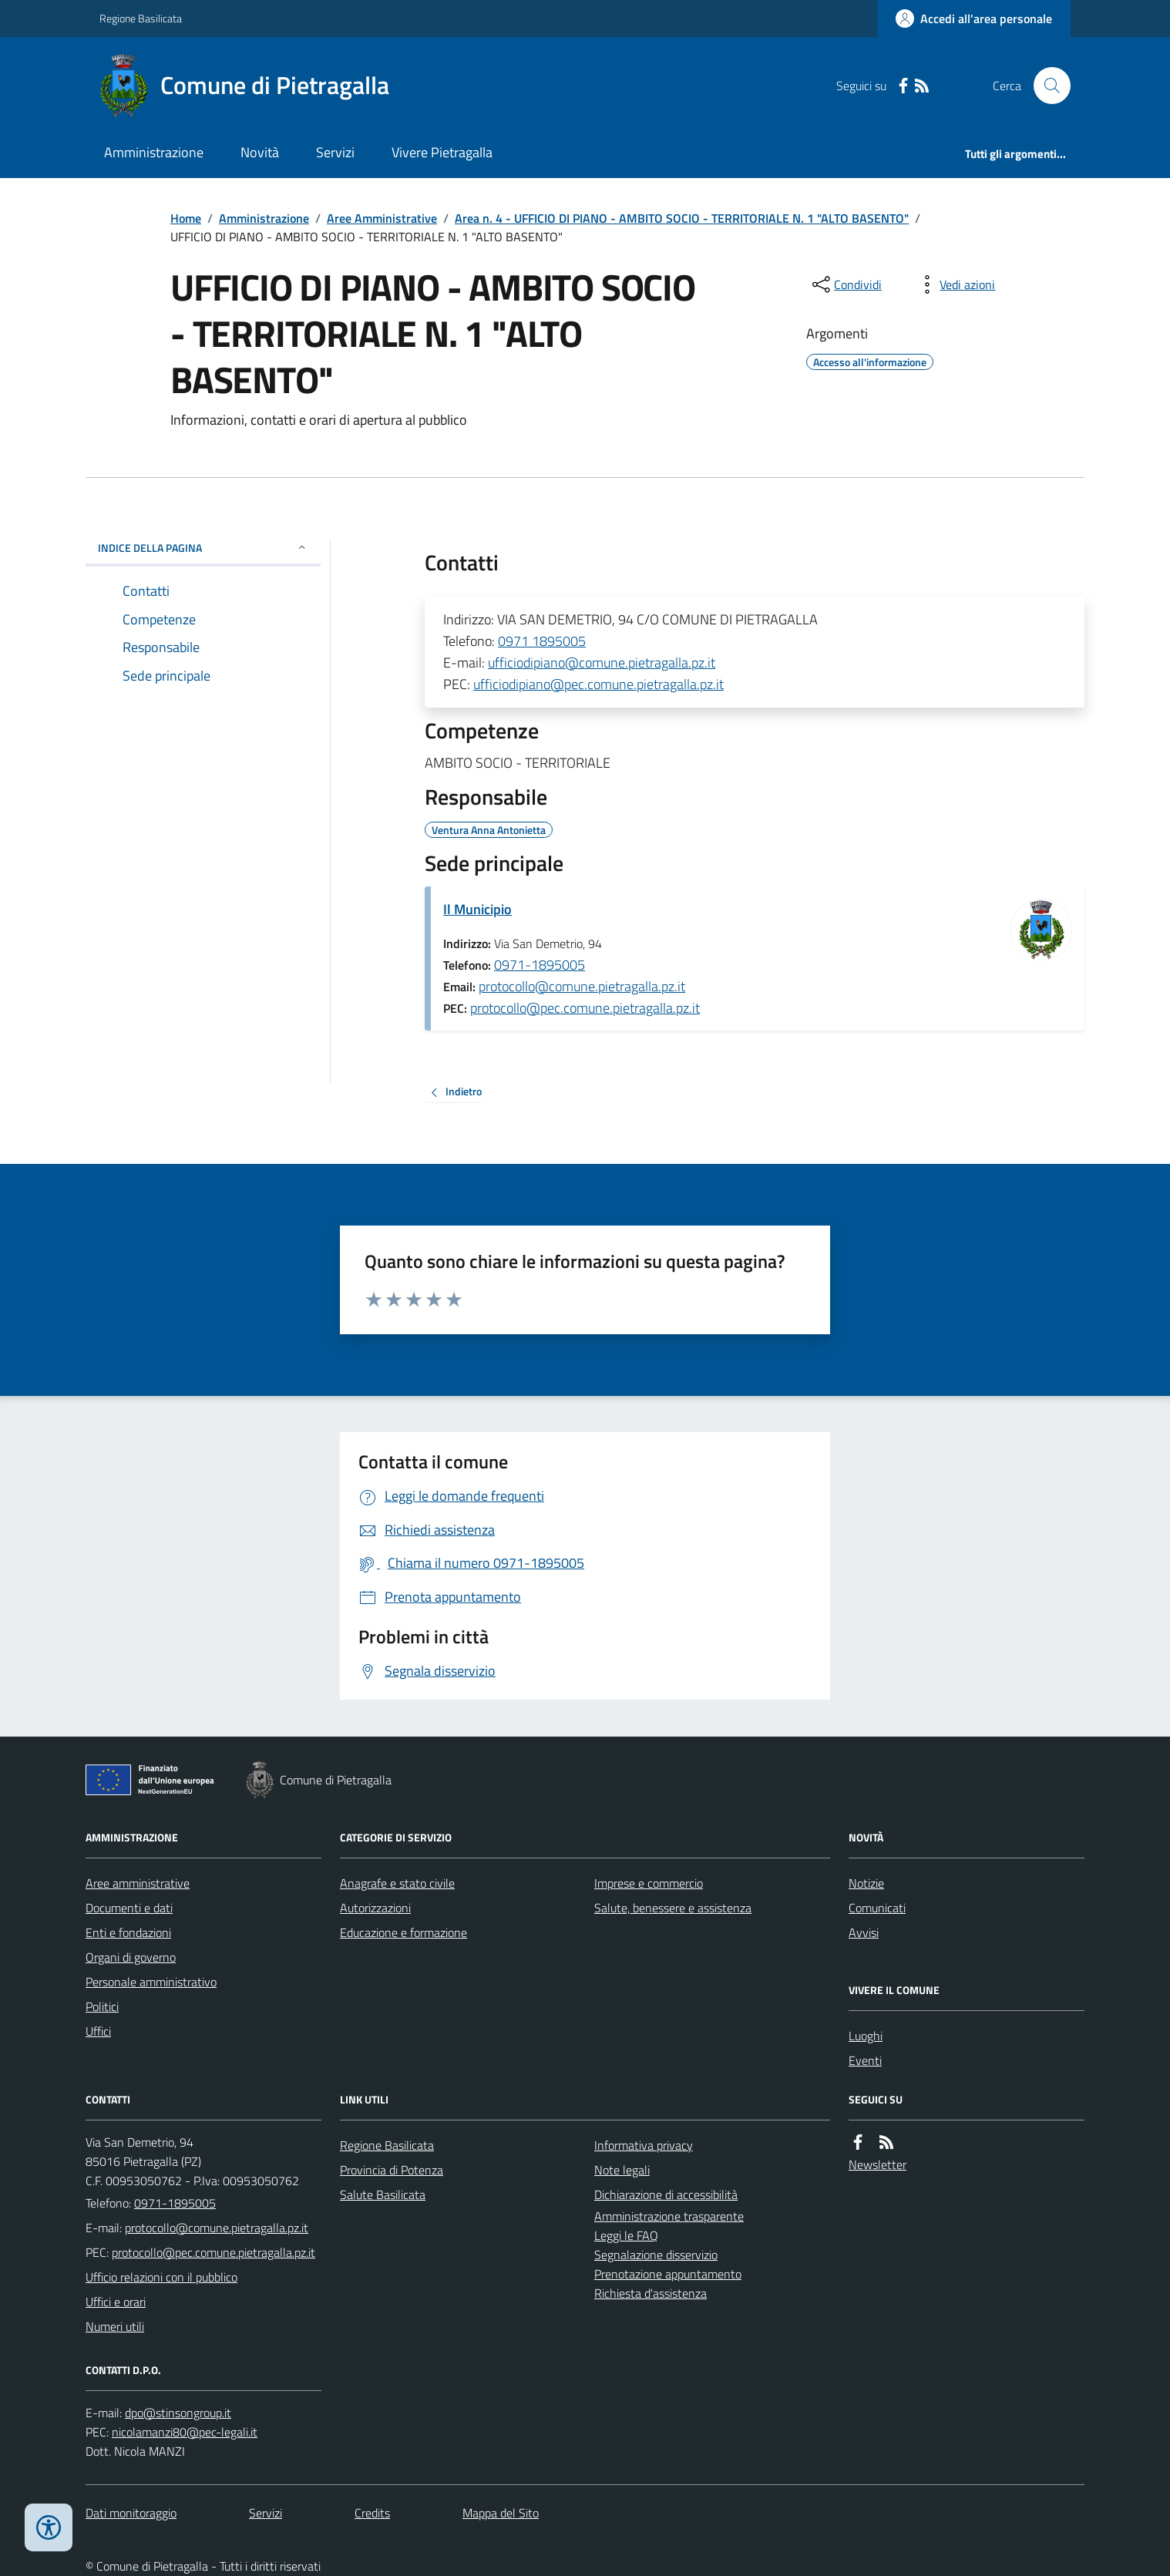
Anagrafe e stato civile (397, 1883)
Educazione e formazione (403, 1932)
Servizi (335, 152)
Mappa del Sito (500, 2513)
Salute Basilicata (382, 2194)
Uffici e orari (116, 2301)
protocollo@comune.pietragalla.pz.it (582, 986)
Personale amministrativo (151, 1981)
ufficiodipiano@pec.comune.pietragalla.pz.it (598, 684)
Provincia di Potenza (391, 2170)
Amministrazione (153, 152)
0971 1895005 (542, 641)
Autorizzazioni (375, 1907)
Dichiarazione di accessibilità (666, 2194)
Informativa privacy (643, 2145)
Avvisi (864, 1932)
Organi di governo (131, 1957)
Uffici (98, 2031)
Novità (259, 152)
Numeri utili (115, 2326)
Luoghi (866, 2035)
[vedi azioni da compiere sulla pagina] (955, 284)
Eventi (865, 2060)
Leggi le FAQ (626, 2235)
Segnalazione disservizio (656, 2254)
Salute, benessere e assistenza (672, 1907)
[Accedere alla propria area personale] (974, 18)
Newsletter (877, 2164)
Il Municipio (477, 909)
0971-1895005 (539, 964)
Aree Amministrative (382, 218)
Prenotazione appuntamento (667, 2274)
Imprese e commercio (648, 1883)
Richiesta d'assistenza (650, 2293)
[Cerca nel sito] (1046, 85)
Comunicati (877, 1907)
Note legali (622, 2170)
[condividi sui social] (845, 284)
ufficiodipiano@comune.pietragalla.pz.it (601, 662)
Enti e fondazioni (128, 1932)
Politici (102, 2006)
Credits (372, 2513)
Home (185, 218)
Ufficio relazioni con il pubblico (161, 2277)
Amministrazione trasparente (669, 2216)
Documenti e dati (129, 1907)
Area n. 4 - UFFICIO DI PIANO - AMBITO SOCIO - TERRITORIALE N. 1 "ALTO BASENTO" (682, 218)
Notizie (866, 1883)
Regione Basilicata (140, 18)
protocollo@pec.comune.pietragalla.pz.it (585, 1007)
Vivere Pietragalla (442, 152)
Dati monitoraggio (131, 2513)
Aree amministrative (138, 1883)
